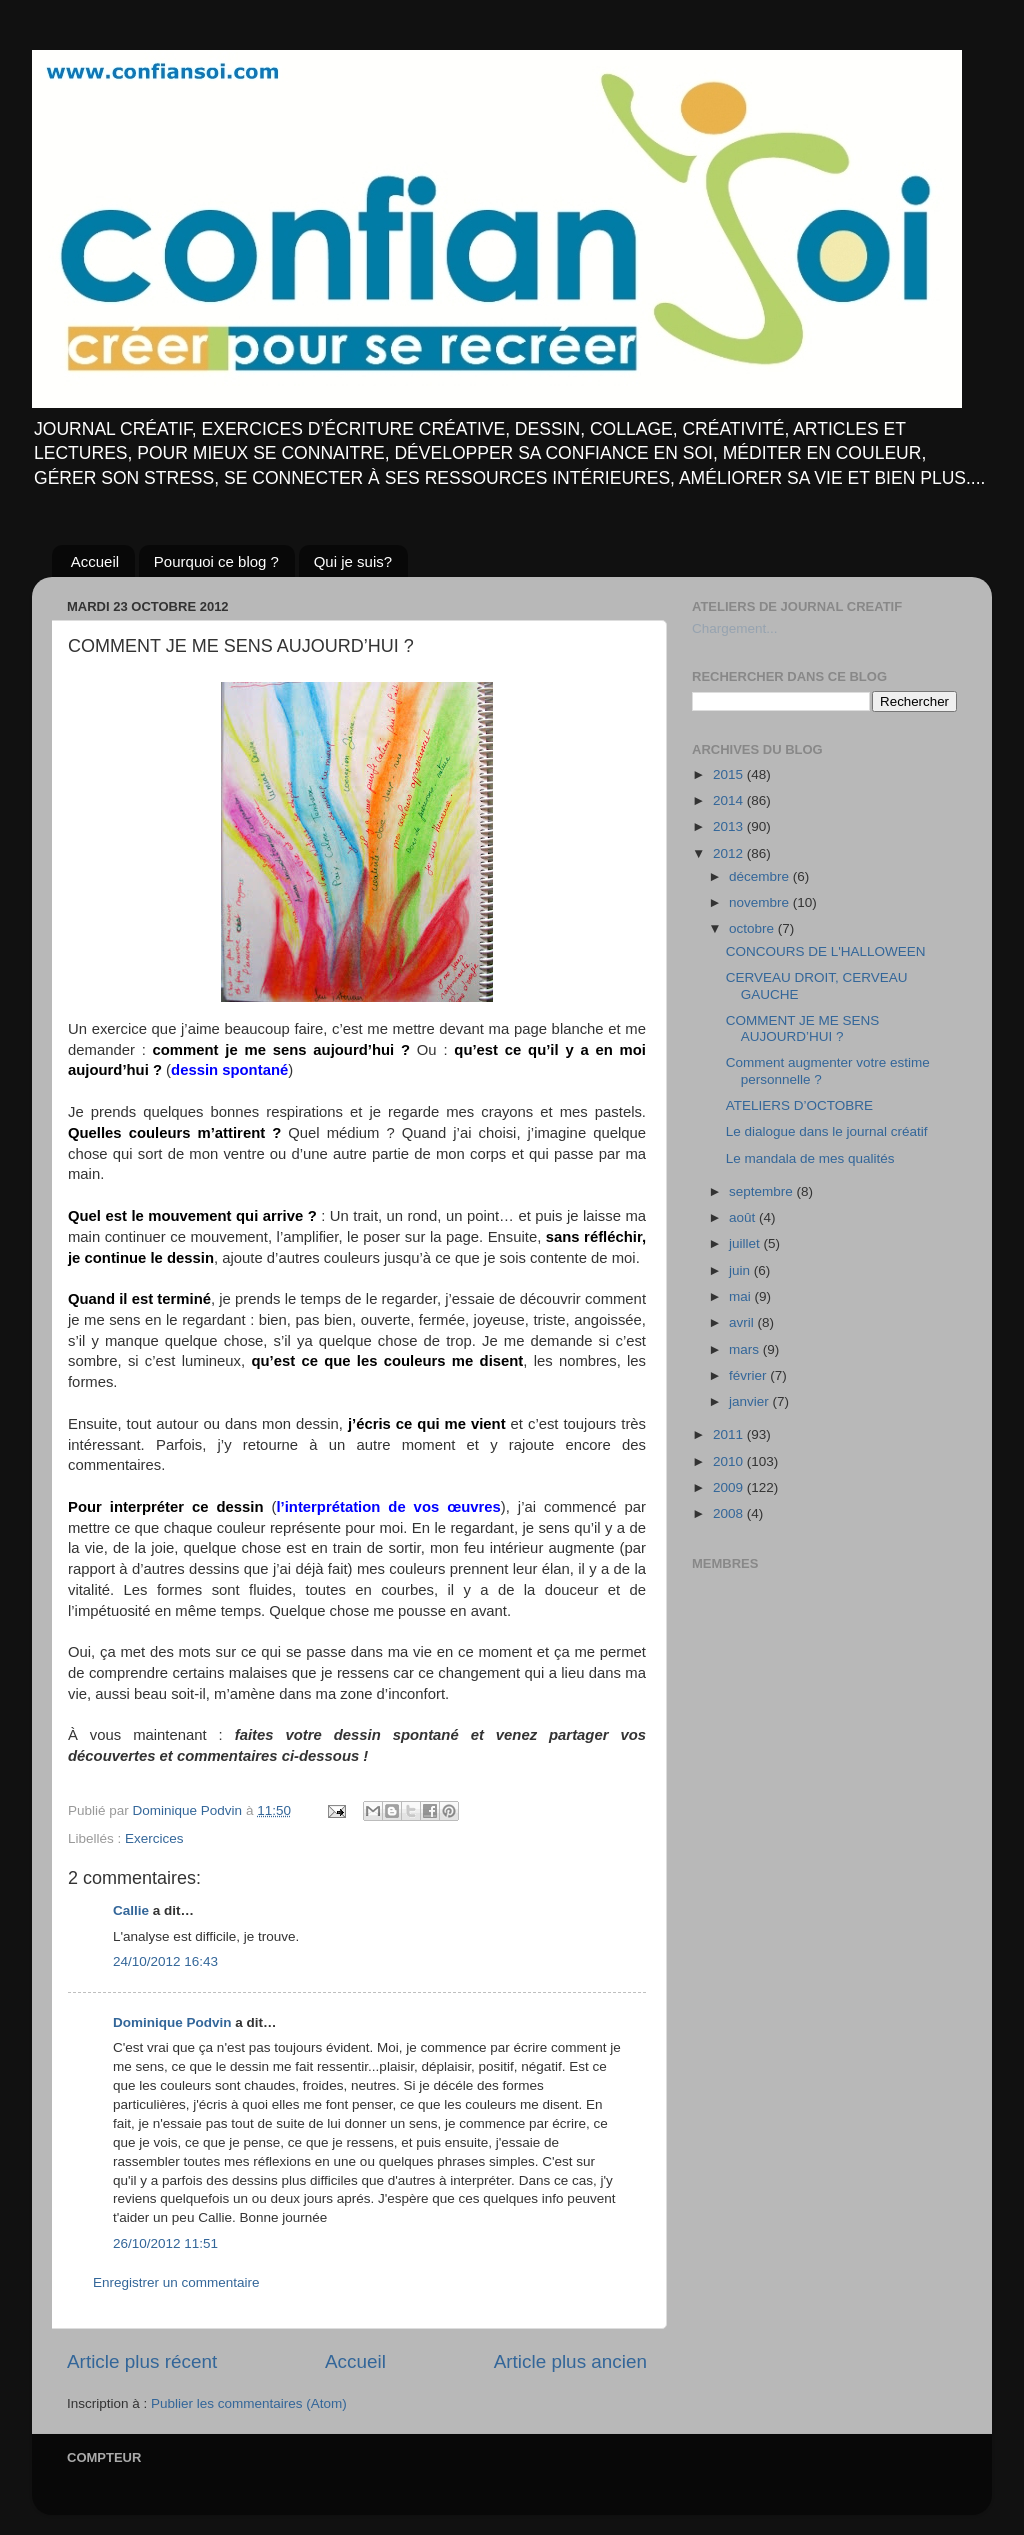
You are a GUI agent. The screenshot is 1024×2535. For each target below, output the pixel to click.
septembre (763, 1191)
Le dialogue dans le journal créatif (827, 1131)
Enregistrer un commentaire (176, 2282)
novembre (761, 902)
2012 (730, 853)
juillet (746, 1243)
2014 (730, 800)
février (749, 1375)
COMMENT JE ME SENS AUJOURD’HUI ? (803, 1028)
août (744, 1217)
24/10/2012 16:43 (165, 1961)
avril (743, 1322)
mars (746, 1349)
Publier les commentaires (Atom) (249, 2403)
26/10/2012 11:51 (165, 2243)
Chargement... (735, 628)
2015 (730, 774)
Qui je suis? (353, 561)
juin (741, 1270)
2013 (730, 826)
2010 (730, 1461)
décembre (761, 876)
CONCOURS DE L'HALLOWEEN (826, 951)
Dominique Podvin (172, 2022)
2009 (730, 1487)
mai (742, 1296)
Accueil (95, 561)
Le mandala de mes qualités (810, 1158)
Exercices (154, 1838)
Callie (131, 1910)
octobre (753, 928)
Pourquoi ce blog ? (216, 561)
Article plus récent (142, 2361)
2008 (730, 1513)
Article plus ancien (570, 2361)
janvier (751, 1401)
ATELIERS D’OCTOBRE (799, 1105)
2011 (730, 1434)
